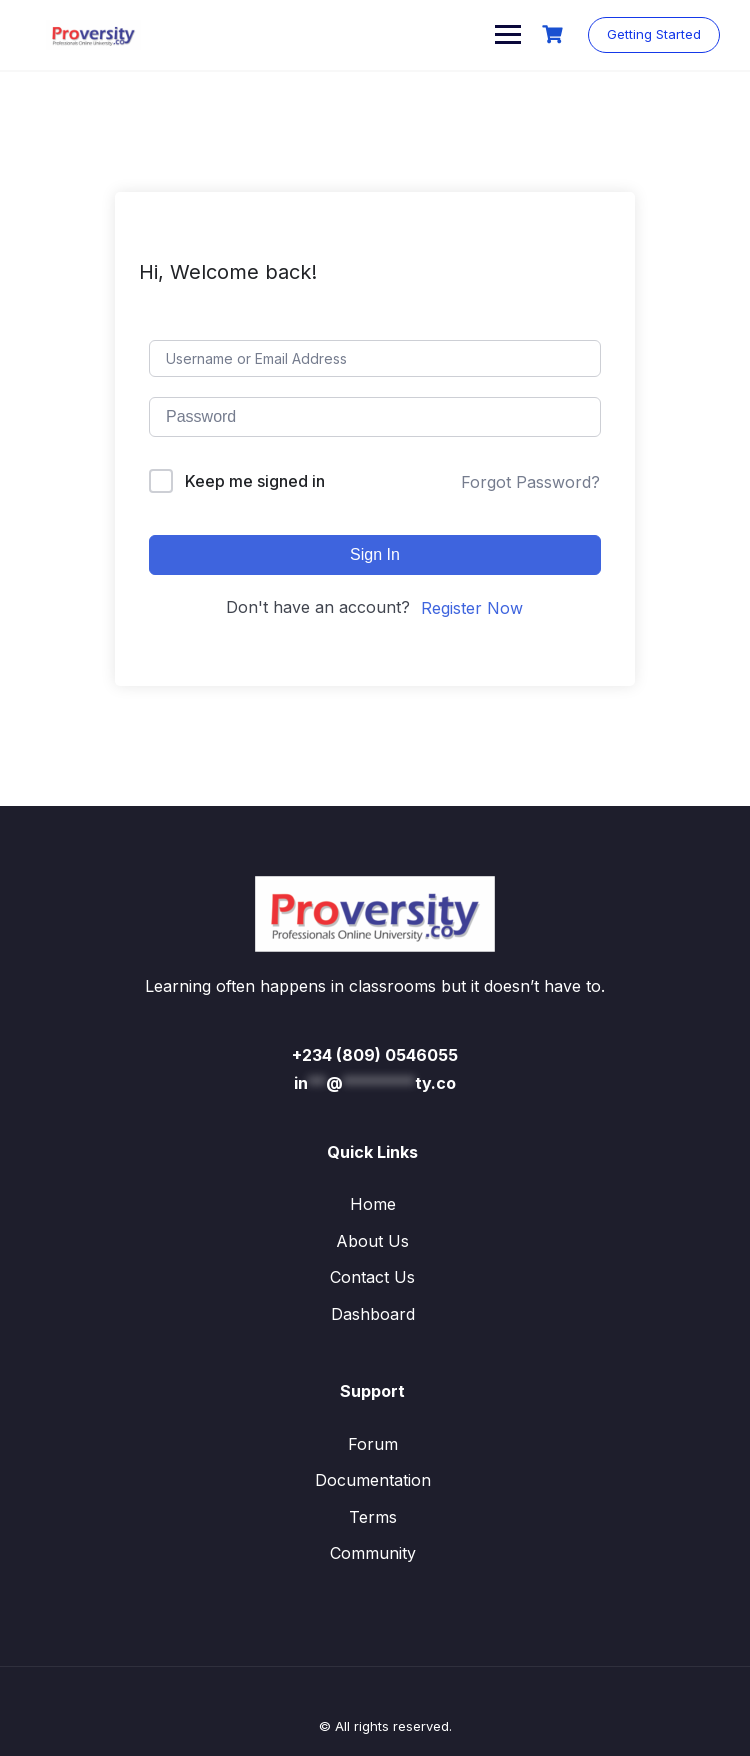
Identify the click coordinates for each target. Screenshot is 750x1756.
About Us (372, 1241)
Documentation (373, 1480)
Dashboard (373, 1314)
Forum (373, 1444)
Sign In (375, 554)
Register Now (472, 608)
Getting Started (654, 34)
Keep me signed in (255, 481)
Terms (373, 1517)
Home (373, 1204)
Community (373, 1553)
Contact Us (372, 1277)
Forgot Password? (530, 482)
